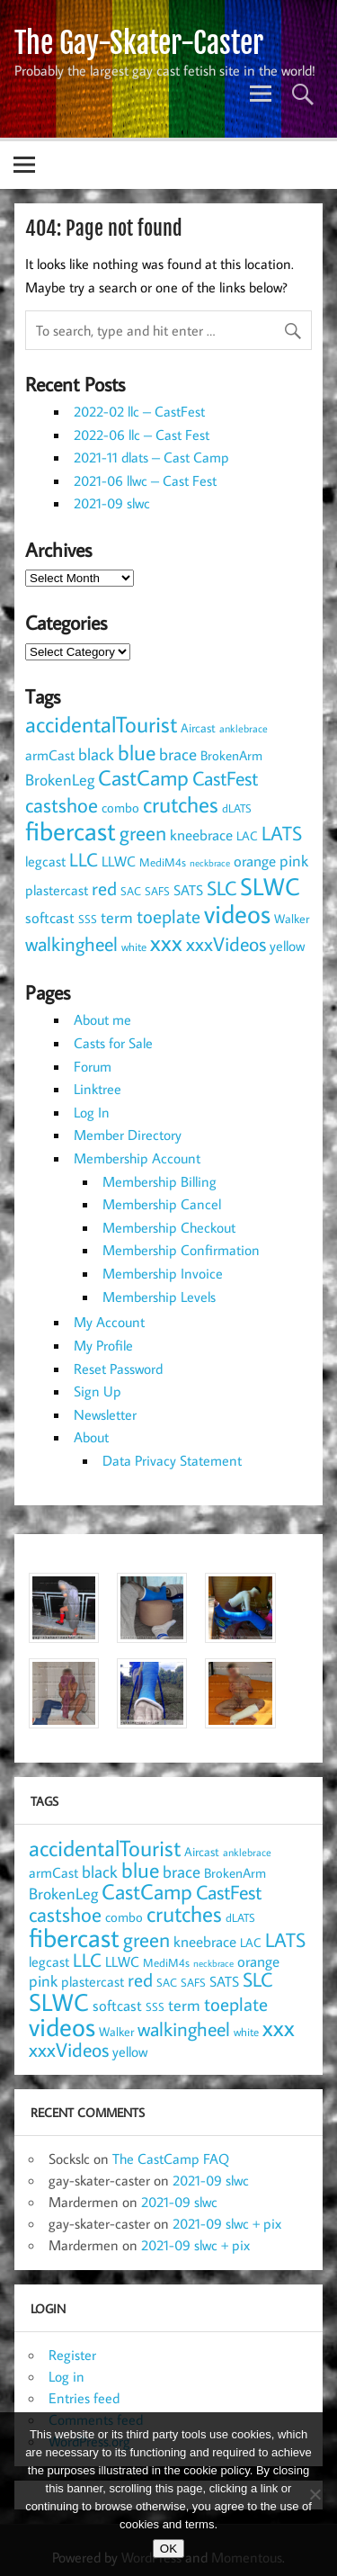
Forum (92, 1066)
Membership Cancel (161, 1204)
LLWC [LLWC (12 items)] (119, 861)
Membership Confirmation (181, 1250)
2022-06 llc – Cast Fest (141, 435)
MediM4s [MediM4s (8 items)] (162, 862)
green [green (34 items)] (143, 833)
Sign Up (97, 1391)
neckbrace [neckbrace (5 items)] (210, 863)
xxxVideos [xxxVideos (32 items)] (226, 943)
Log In (92, 1112)
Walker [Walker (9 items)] (291, 919)
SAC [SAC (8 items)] (130, 891)
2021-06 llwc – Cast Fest (145, 480)
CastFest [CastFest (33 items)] (225, 778)
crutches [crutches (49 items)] (180, 804)
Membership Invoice (162, 1273)
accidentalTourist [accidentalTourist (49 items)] (101, 724)
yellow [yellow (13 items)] (287, 945)
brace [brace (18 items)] (178, 754)
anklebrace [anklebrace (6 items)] (243, 728)
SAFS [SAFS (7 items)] (157, 891)
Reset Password (118, 1369)
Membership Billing (159, 1181)
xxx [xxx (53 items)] (166, 942)
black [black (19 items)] (96, 754)
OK (168, 2548)
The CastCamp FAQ (170, 2159)
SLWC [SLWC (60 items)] (270, 886)
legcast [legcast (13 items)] (45, 860)
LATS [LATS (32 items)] (282, 833)
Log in (66, 2376)
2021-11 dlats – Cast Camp (151, 457)
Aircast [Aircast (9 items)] (198, 728)
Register (72, 2355)
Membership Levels (159, 1297)
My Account (109, 1322)
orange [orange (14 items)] (255, 861)
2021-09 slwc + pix (227, 2223)
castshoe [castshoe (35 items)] (61, 804)
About (91, 1437)
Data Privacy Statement (172, 1460)
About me (102, 1019)
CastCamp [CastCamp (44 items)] (143, 777)
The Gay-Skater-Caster (138, 43)
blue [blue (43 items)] (136, 752)
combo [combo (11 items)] (120, 807)
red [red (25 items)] (104, 888)
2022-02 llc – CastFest (139, 411)
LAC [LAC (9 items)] (247, 836)
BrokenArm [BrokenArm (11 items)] (231, 755)
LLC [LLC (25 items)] (83, 860)
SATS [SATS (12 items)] (188, 890)
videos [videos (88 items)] (237, 913)
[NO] (315, 2494)
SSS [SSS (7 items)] (87, 918)
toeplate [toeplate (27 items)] (168, 916)
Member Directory (128, 1135)
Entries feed (84, 2398)
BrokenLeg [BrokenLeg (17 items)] (59, 779)
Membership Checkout (168, 1227)
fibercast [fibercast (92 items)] (70, 830)
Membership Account (137, 1158)
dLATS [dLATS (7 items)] (237, 808)
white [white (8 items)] (133, 946)
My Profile (103, 1345)
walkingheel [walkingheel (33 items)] (71, 943)
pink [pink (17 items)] (293, 860)
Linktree (97, 1089)
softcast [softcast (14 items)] (50, 918)
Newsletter (105, 1414)
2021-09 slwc (112, 503)
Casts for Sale (113, 1043)
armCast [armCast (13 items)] (50, 754)
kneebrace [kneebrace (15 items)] (201, 834)
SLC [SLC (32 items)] (221, 888)
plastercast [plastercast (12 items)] (56, 890)
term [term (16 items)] (117, 917)
